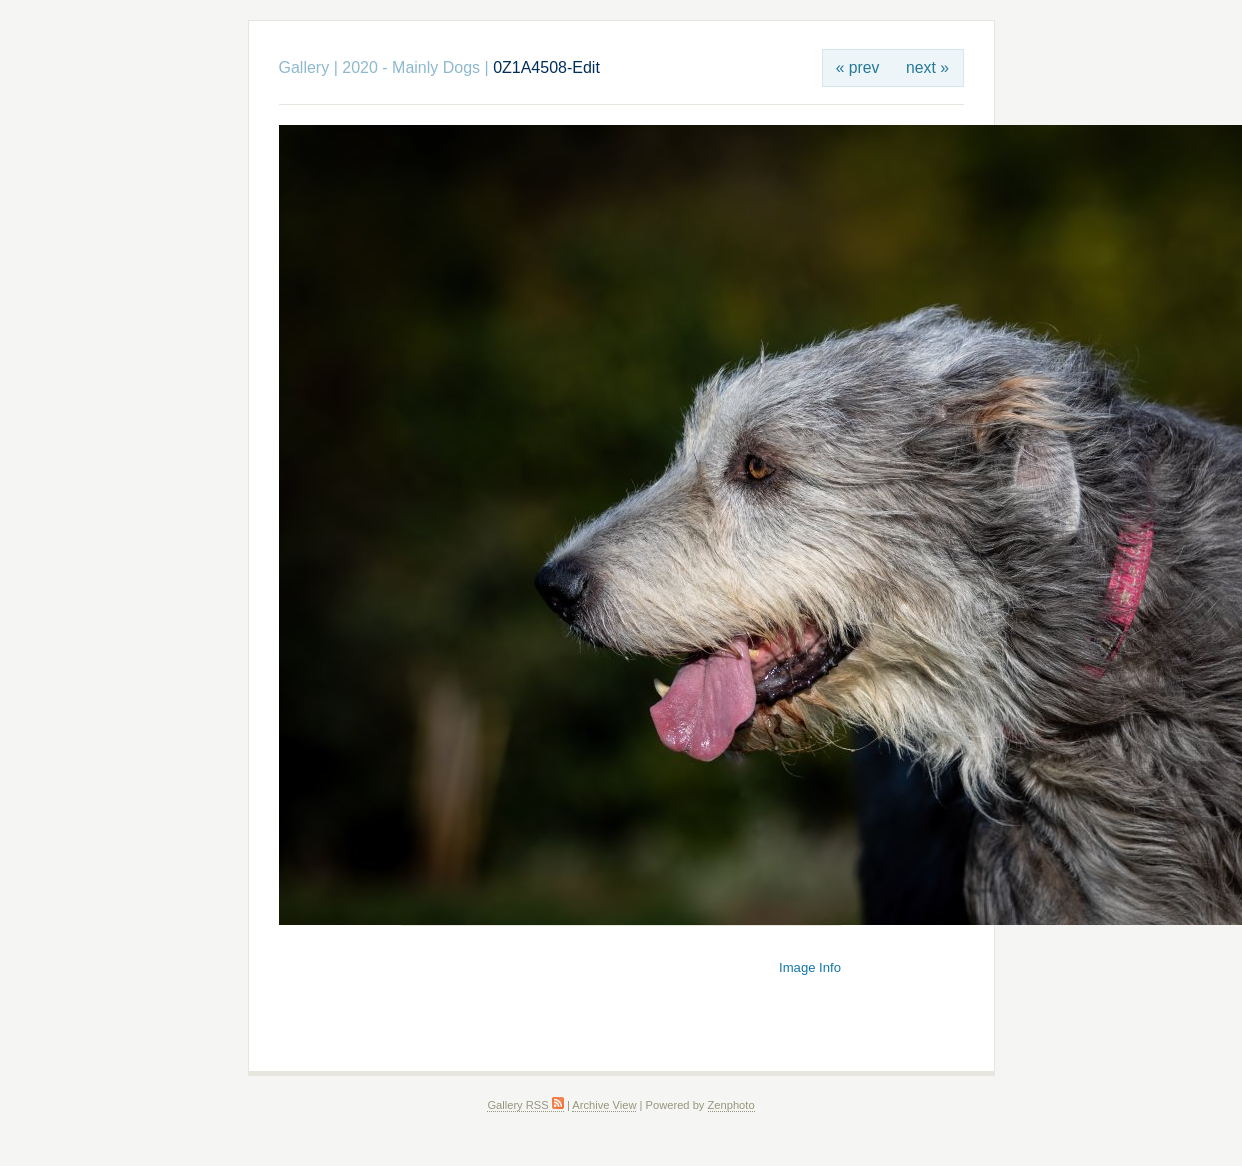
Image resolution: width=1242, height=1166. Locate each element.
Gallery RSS (525, 1105)
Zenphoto (731, 1105)
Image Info (810, 967)
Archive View (604, 1105)
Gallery (304, 67)
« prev (858, 67)
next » (927, 67)
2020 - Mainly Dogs (411, 67)
